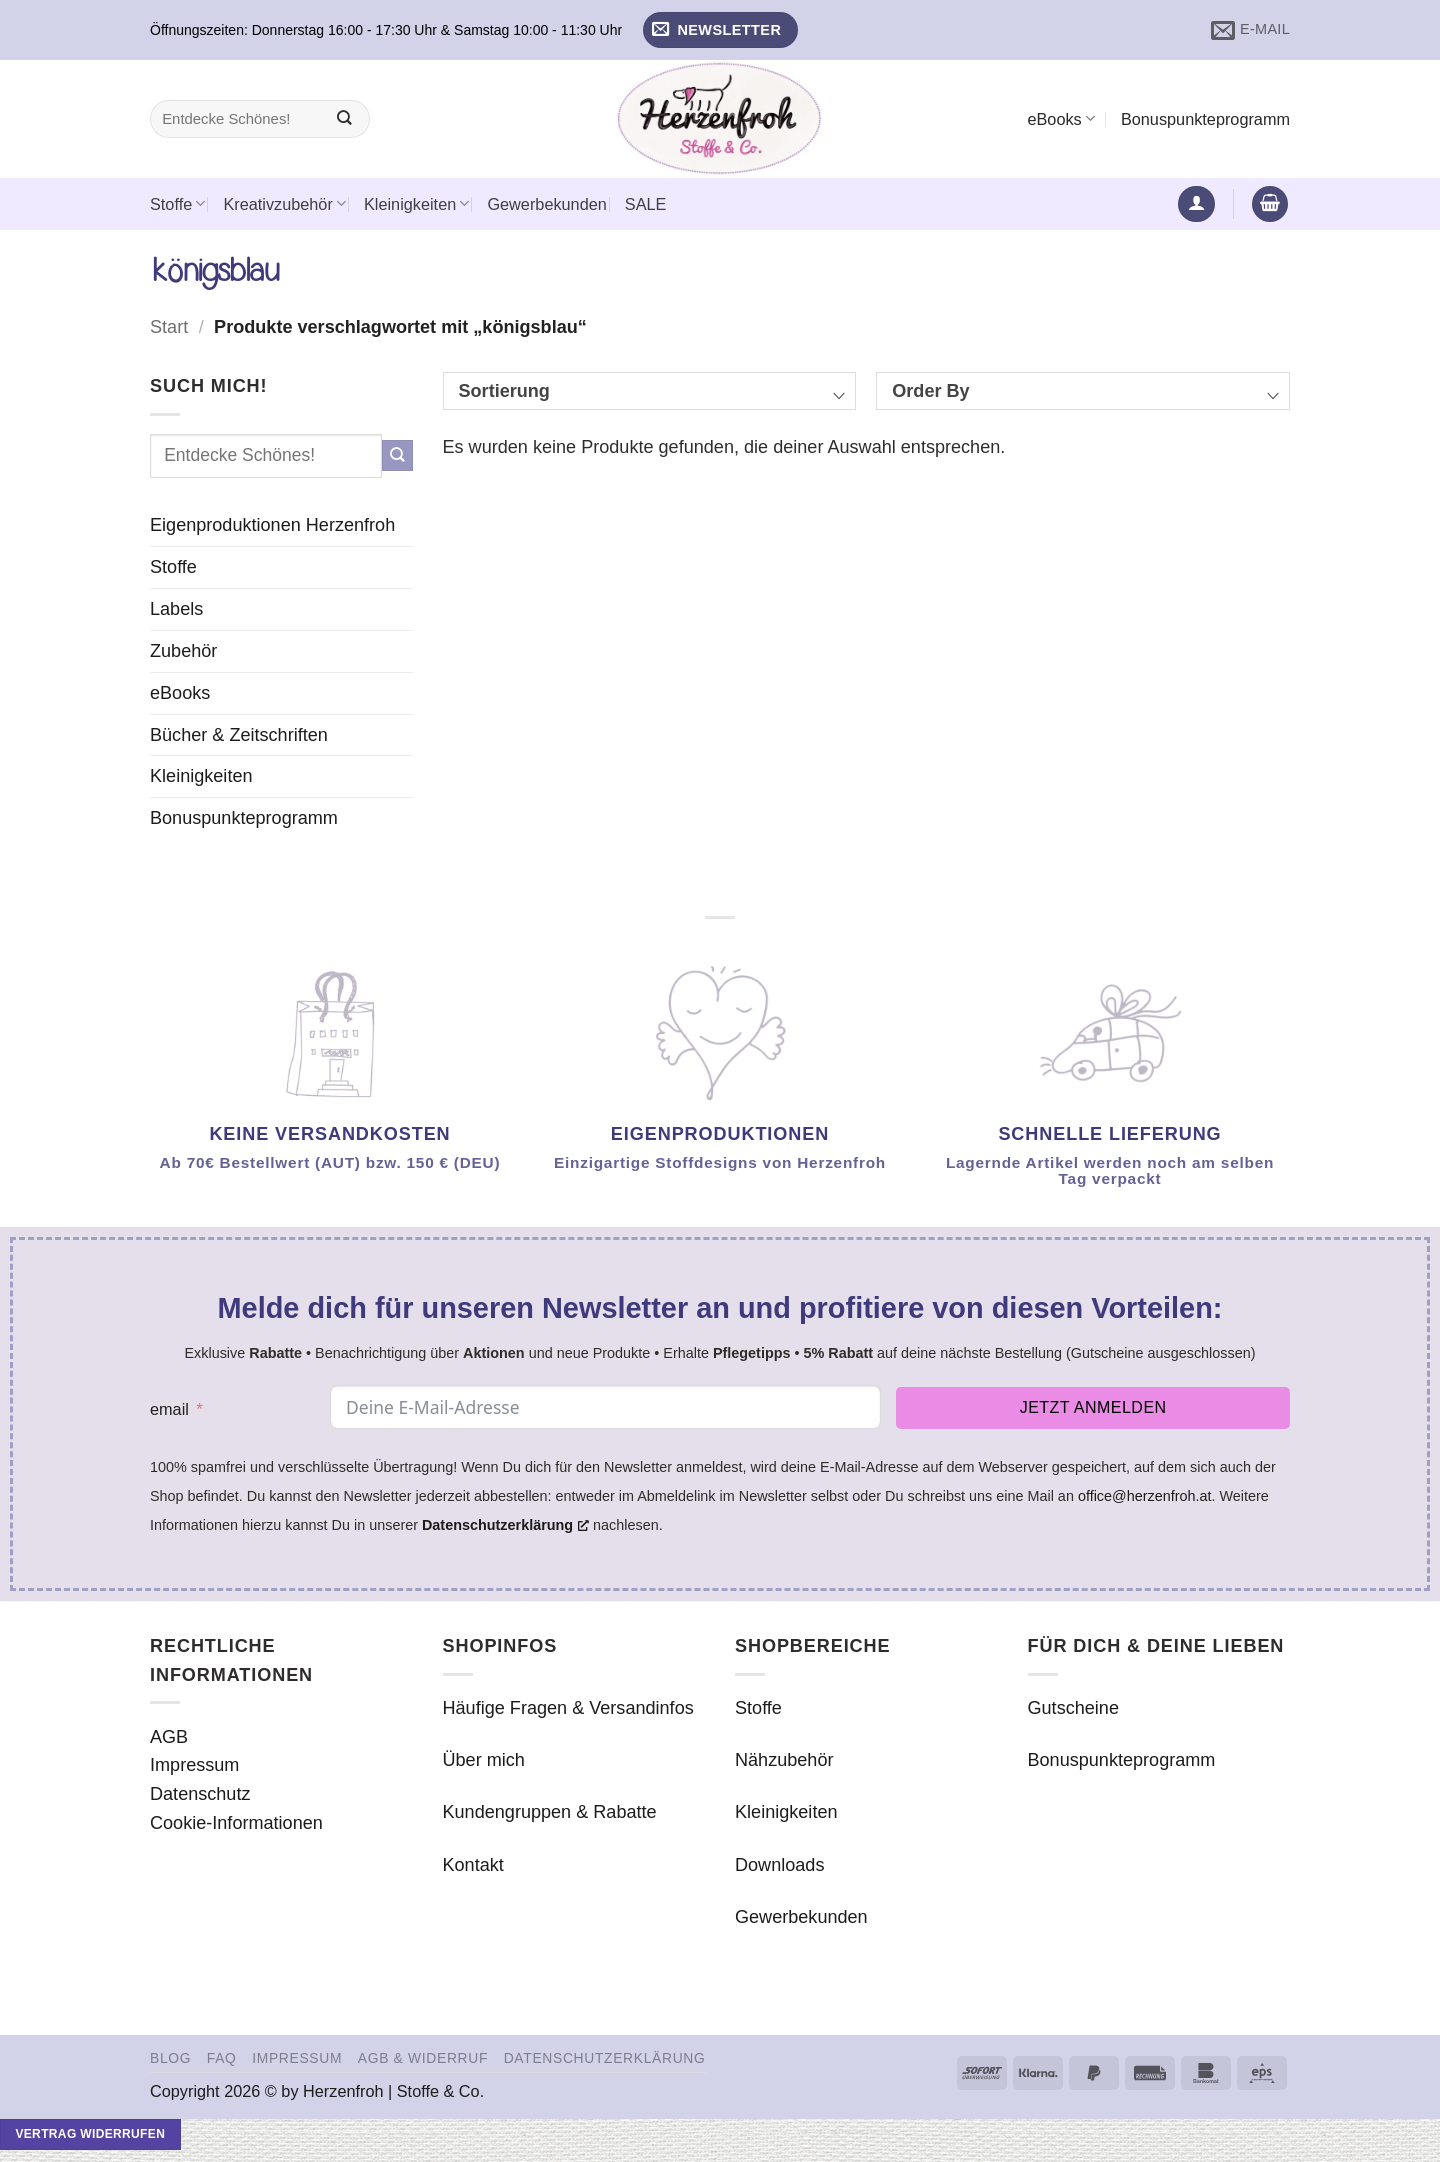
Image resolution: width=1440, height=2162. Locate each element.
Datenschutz (200, 1794)
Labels (176, 609)
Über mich (484, 1760)
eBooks (1060, 118)
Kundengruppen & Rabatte (550, 1812)
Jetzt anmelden (1093, 1407)
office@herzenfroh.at (1145, 1496)
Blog (170, 2058)
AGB (169, 1737)
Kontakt (473, 1865)
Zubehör (183, 651)
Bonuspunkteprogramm (1205, 119)
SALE (646, 204)
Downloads (779, 1865)
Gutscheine (1073, 1708)
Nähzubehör (784, 1760)
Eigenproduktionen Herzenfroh (272, 525)
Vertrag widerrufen (90, 2134)
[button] (720, 30)
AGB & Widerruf (423, 2058)
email (169, 1409)
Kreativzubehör (284, 203)
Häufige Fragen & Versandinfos (568, 1708)
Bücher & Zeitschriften (239, 735)
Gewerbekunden (546, 204)
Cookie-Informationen (236, 1823)
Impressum (194, 1765)
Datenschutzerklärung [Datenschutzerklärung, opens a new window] (505, 1525)
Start (169, 327)
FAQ (222, 2058)
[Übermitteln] (344, 119)
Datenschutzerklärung (605, 2058)
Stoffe (177, 203)
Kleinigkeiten (416, 203)
